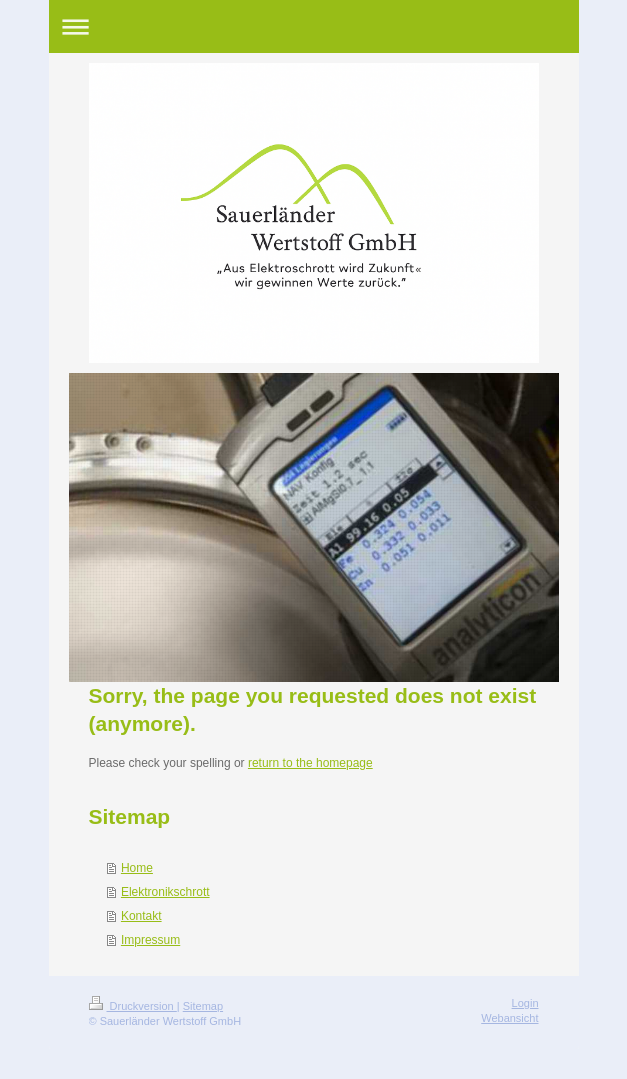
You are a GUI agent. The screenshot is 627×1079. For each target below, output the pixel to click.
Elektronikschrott (165, 892)
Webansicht (509, 1018)
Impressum (150, 940)
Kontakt (141, 916)
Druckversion (133, 1006)
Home (137, 868)
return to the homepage (310, 763)
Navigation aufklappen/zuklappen (314, 26)
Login (525, 1003)
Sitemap (203, 1006)
